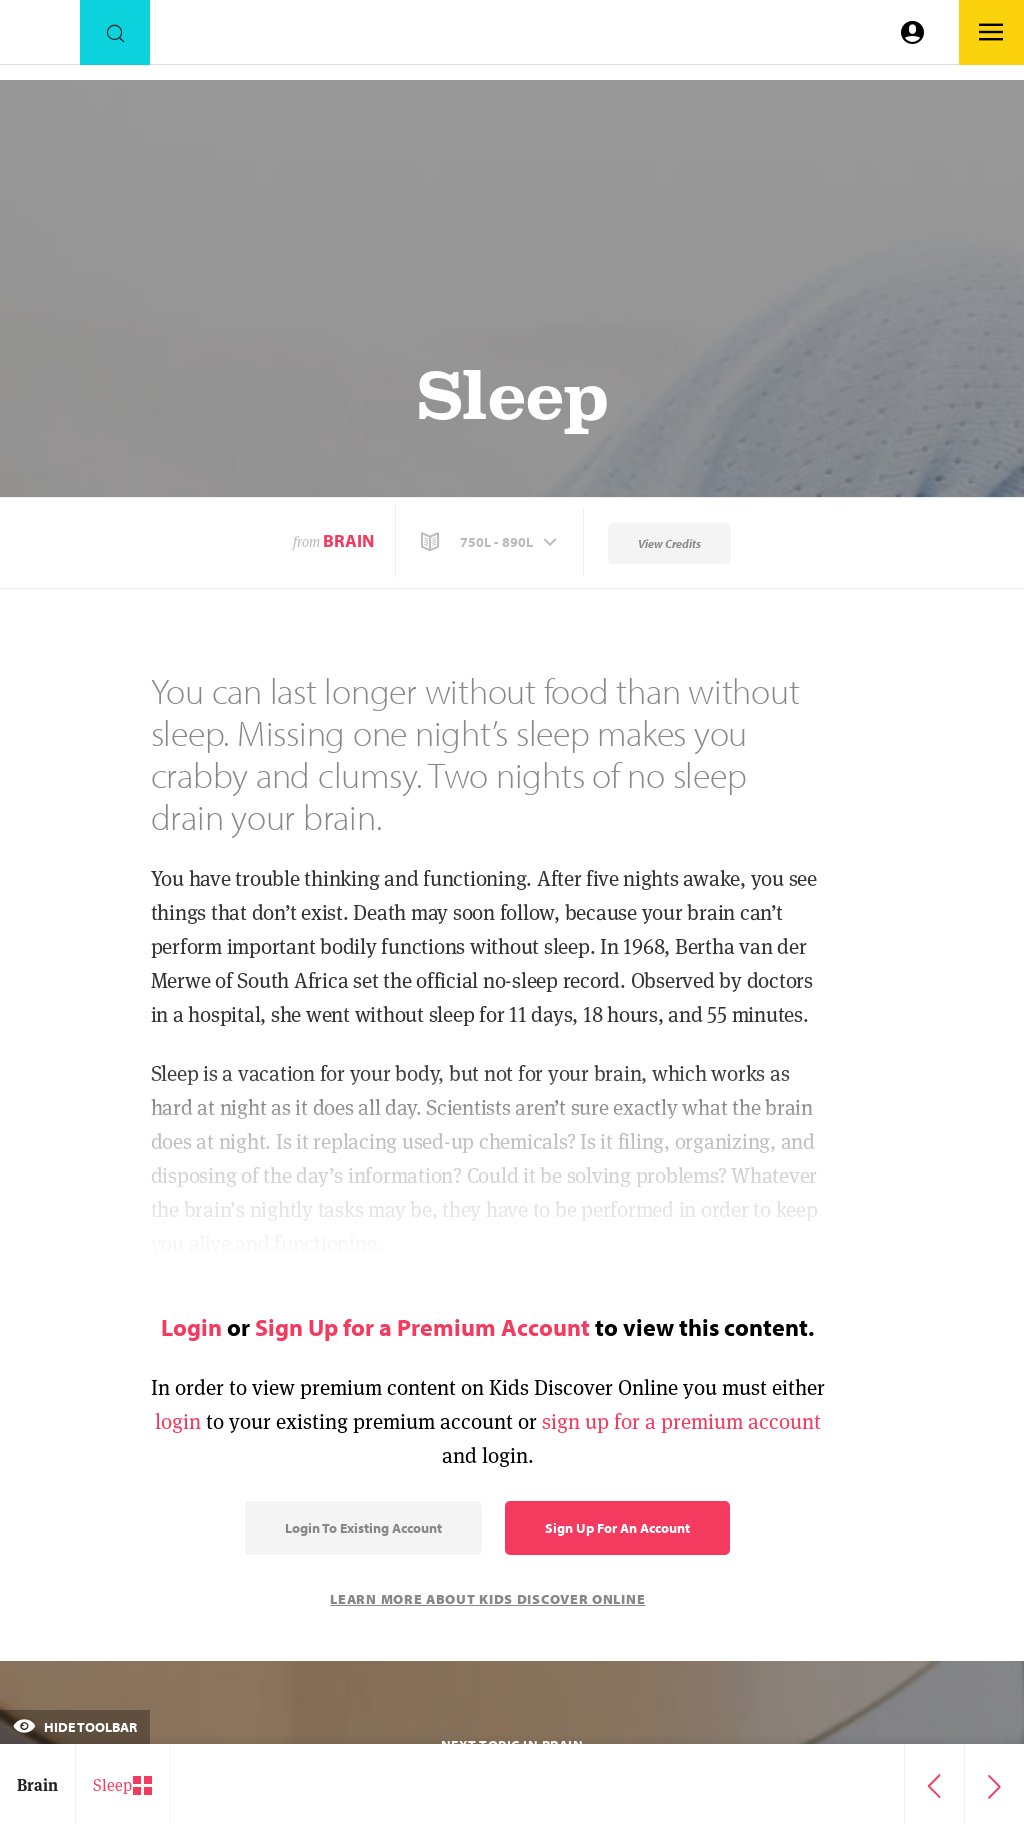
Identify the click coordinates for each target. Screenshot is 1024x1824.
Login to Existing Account (363, 1528)
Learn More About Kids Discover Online (487, 1599)
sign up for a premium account (681, 1421)
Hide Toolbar (75, 1727)
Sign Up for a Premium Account (422, 1327)
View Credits (669, 543)
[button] (491, 542)
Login (191, 1327)
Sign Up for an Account (617, 1528)
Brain (348, 540)
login (178, 1421)
